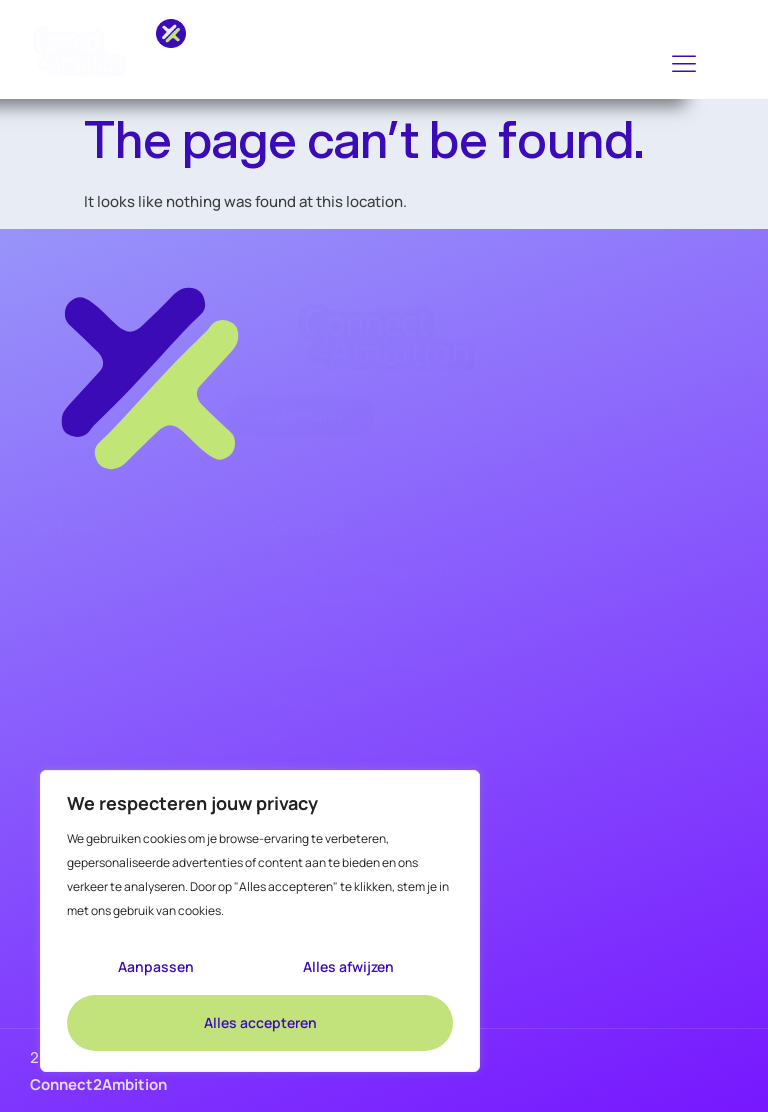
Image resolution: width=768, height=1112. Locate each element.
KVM (42, 672)
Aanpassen (156, 966)
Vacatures (59, 592)
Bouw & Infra (67, 632)
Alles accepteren (260, 1022)
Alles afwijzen (348, 966)
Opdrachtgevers (79, 712)
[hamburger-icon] (684, 64)
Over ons (57, 752)
